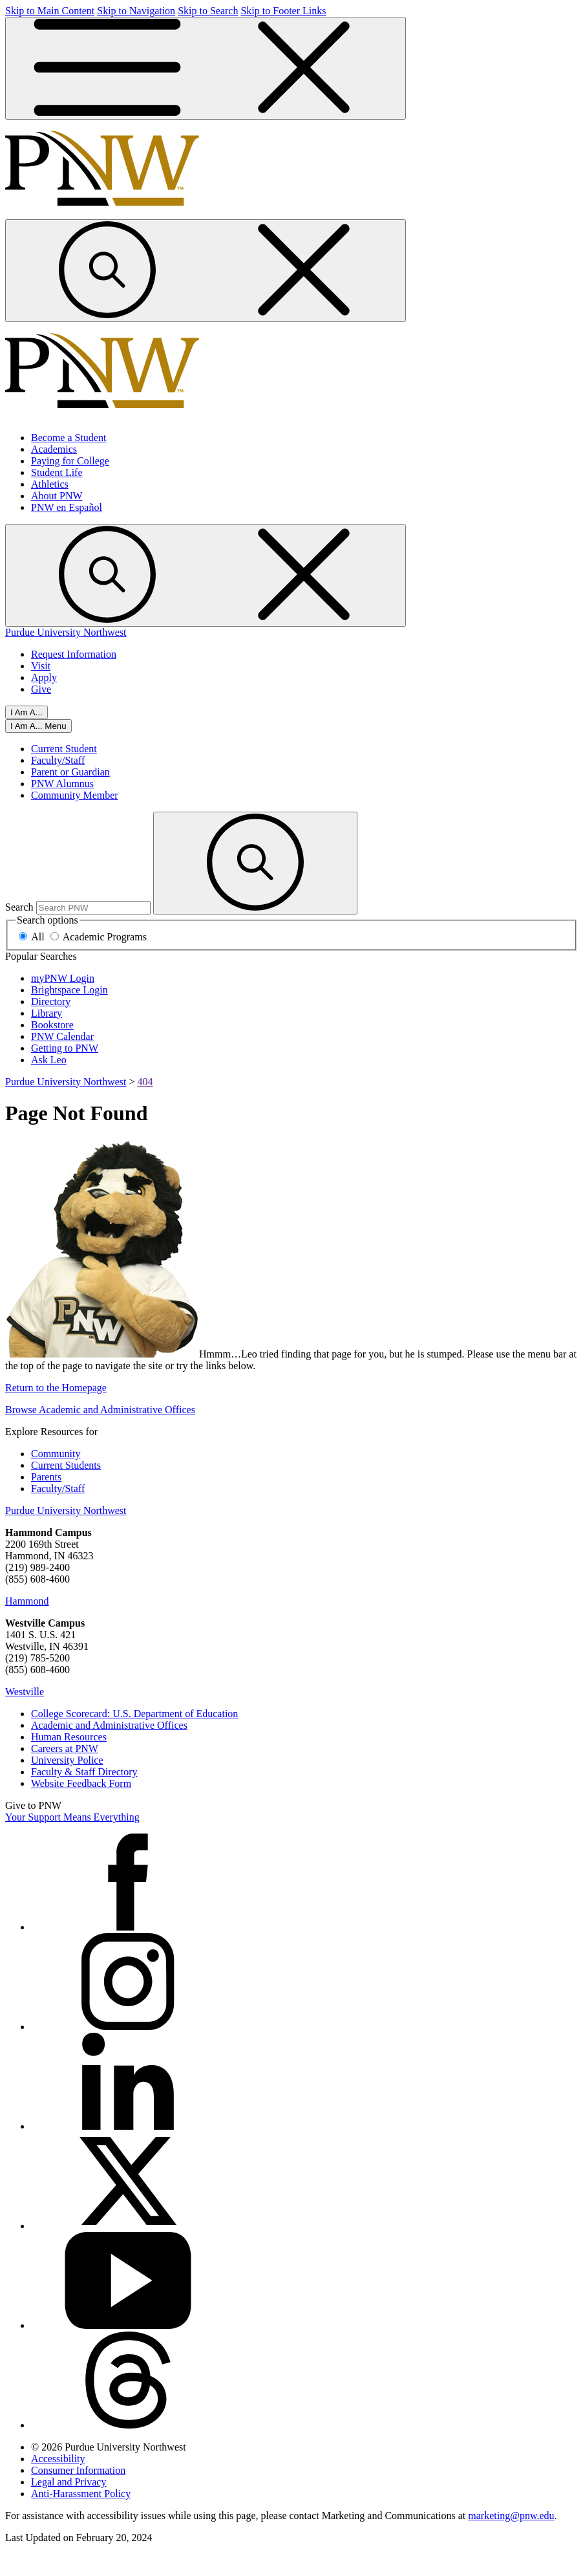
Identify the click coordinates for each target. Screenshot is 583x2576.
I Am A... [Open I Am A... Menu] (26, 712)
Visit (40, 665)
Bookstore (52, 1024)
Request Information (73, 654)
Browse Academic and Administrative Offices (100, 1409)
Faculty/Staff (58, 760)
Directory (50, 1001)
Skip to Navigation (136, 10)
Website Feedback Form (81, 1783)
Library (46, 1013)
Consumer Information (78, 2470)
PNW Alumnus (62, 783)
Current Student (64, 748)
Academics (54, 449)
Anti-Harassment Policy (81, 2493)
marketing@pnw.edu (511, 2515)
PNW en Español (66, 507)
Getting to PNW (64, 1048)
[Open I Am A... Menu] (38, 726)
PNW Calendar (62, 1036)
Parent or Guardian (70, 771)
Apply (44, 677)
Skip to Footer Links (283, 10)
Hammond (27, 1601)
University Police (67, 1760)
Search (19, 907)
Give (41, 689)
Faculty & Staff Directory (84, 1771)
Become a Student (68, 437)
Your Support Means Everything (72, 1817)
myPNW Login (62, 978)
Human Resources (69, 1736)
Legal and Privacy (68, 2481)
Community (55, 1453)
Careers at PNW (64, 1748)
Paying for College (70, 460)
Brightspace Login (69, 989)
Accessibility (58, 2458)
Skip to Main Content (49, 10)
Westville (24, 1691)
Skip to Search (208, 10)
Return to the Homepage (56, 1387)
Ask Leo (49, 1059)
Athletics (50, 484)
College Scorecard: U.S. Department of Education (134, 1713)
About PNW (57, 495)
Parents (46, 1476)
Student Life (57, 472)
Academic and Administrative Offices (109, 1725)
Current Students (66, 1465)
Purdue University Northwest (66, 632)
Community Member (74, 795)
